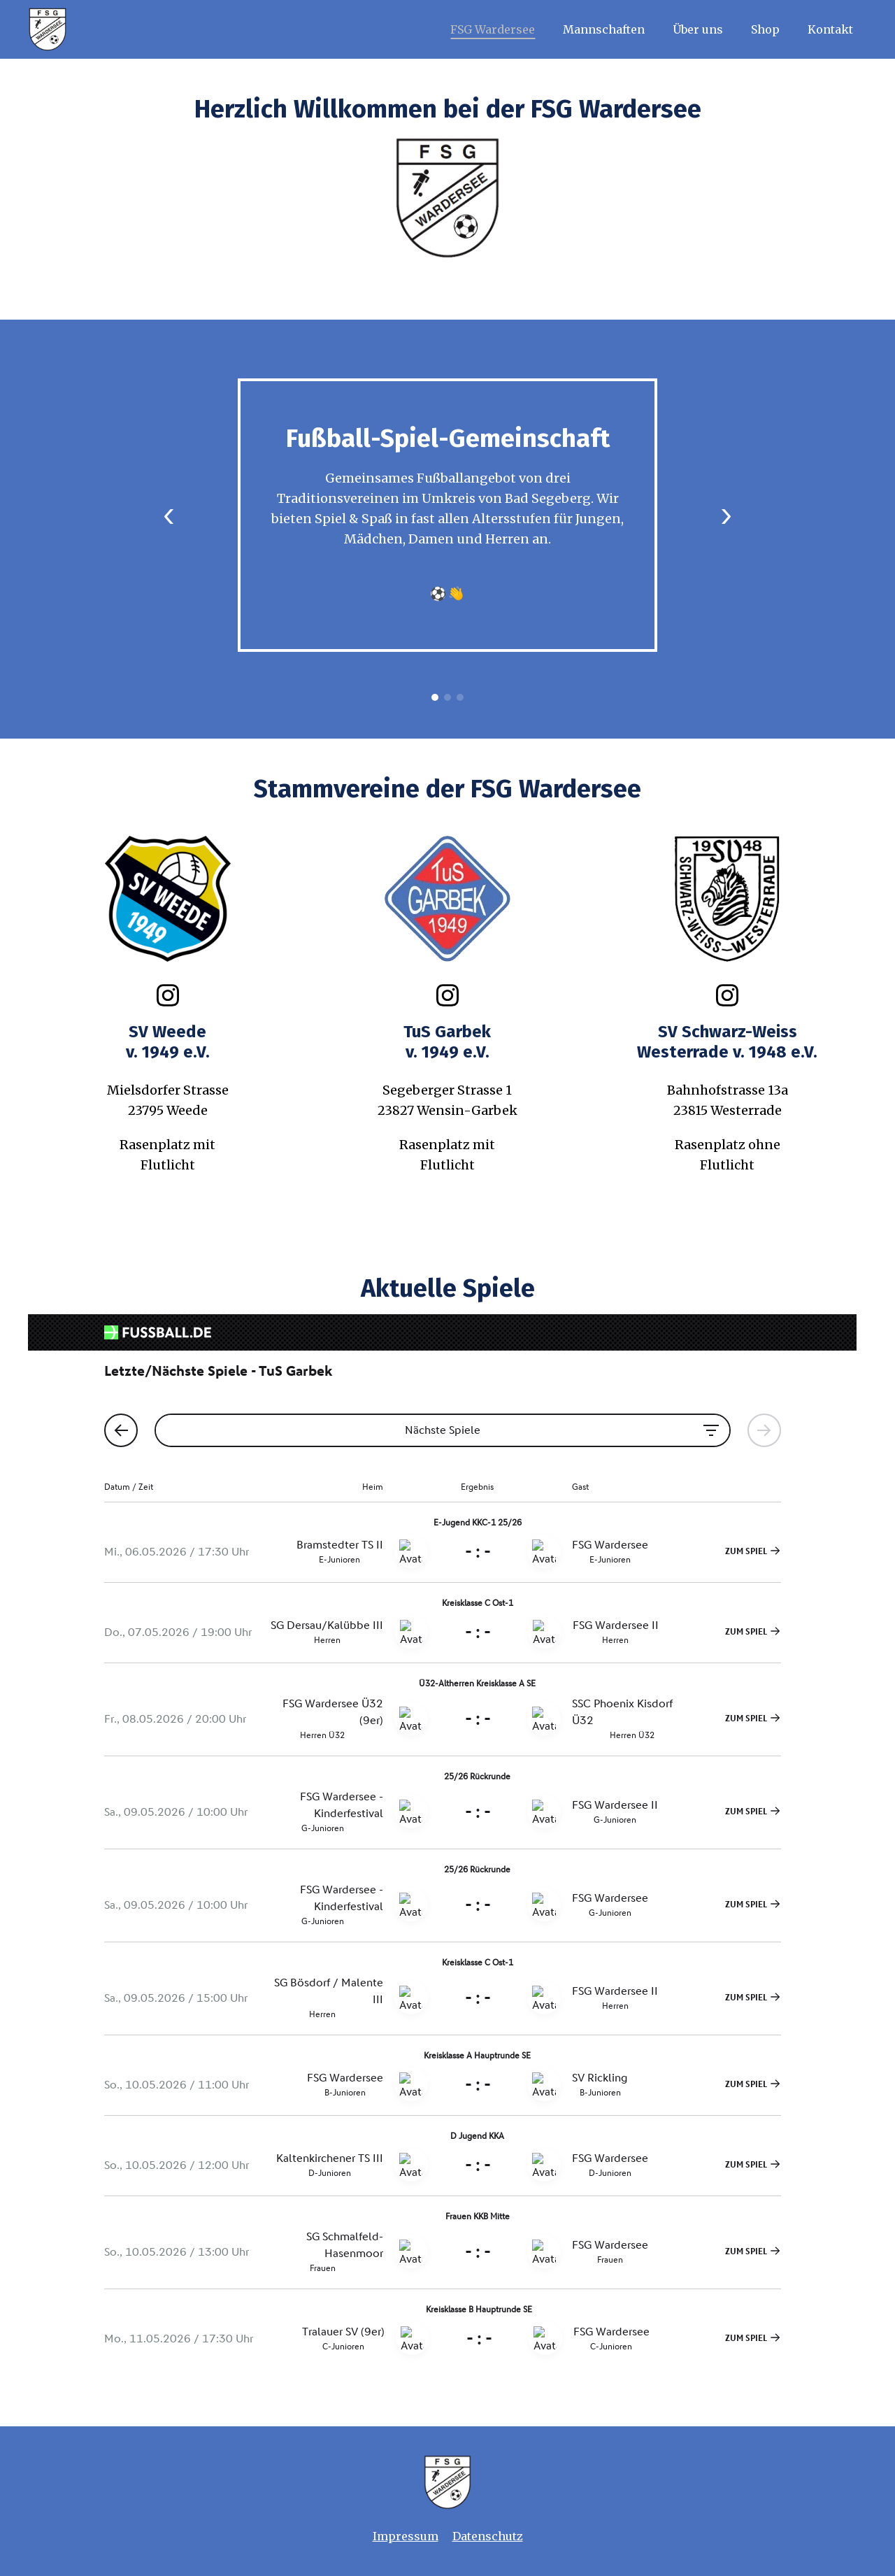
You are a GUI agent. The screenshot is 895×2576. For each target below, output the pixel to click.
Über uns (698, 29)
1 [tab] (434, 697)
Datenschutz (487, 2536)
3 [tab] (460, 697)
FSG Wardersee (492, 29)
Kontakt (830, 29)
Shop (765, 29)
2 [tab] (447, 697)
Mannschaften (604, 29)
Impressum (405, 2536)
